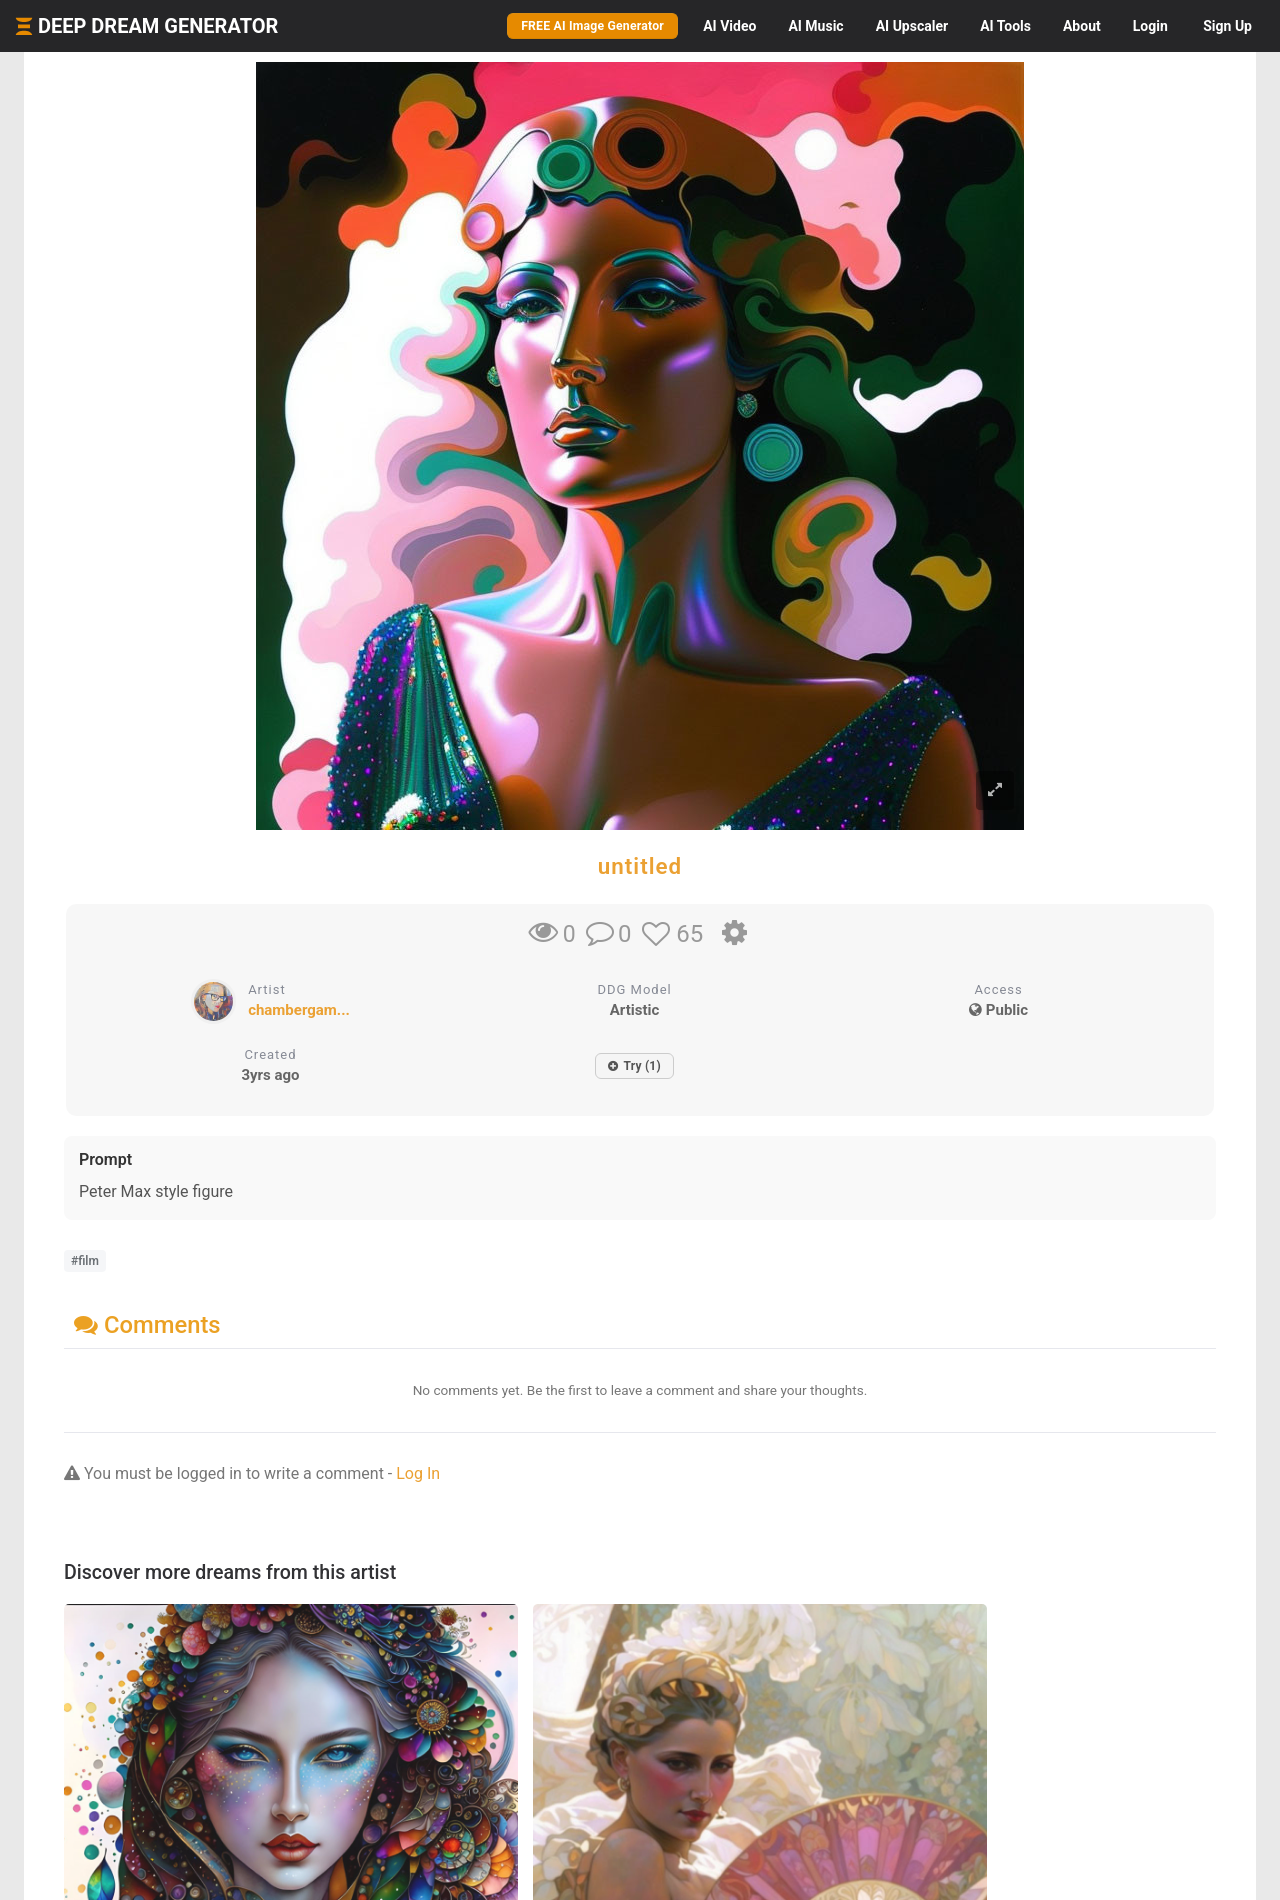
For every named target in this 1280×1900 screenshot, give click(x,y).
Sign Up (1227, 26)
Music (815, 26)
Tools (1005, 26)
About (1082, 26)
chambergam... (299, 1010)
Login (1150, 26)
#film (85, 1261)
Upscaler (912, 26)
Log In (418, 1473)
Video (729, 26)
